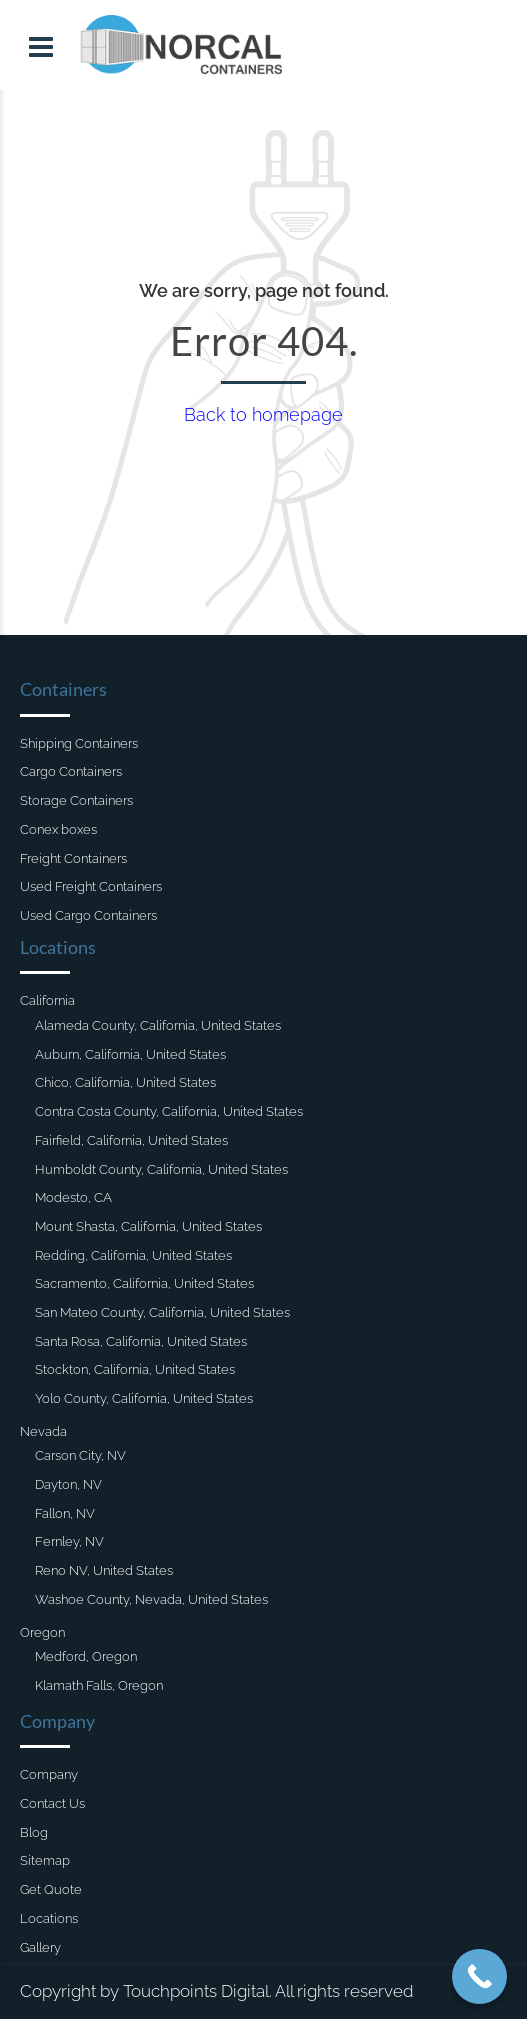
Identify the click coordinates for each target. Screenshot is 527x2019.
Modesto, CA (73, 1197)
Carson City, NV (80, 1455)
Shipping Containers (79, 743)
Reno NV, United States (104, 1570)
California (47, 1000)
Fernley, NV (69, 1541)
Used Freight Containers (91, 886)
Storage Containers (76, 800)
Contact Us (52, 1803)
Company (49, 1774)
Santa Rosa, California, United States (141, 1341)
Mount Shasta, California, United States (148, 1226)
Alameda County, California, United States (158, 1025)
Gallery (40, 1947)
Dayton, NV (68, 1484)
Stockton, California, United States (135, 1369)
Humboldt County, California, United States (161, 1169)
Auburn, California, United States (130, 1054)
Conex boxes (58, 829)
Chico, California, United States (125, 1082)
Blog (34, 1832)
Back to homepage (263, 414)
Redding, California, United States (133, 1255)
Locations (49, 1918)
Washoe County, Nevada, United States (151, 1599)
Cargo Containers (71, 771)
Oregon (42, 1632)
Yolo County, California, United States (144, 1398)
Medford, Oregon (86, 1656)
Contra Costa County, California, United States (169, 1111)
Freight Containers (73, 858)
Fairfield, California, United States (131, 1140)
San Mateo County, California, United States (162, 1312)
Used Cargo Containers (88, 915)
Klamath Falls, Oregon (99, 1685)
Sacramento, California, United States (144, 1283)
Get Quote (51, 1889)
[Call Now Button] (479, 1976)
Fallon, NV (65, 1513)
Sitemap (45, 1860)
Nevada (43, 1431)
